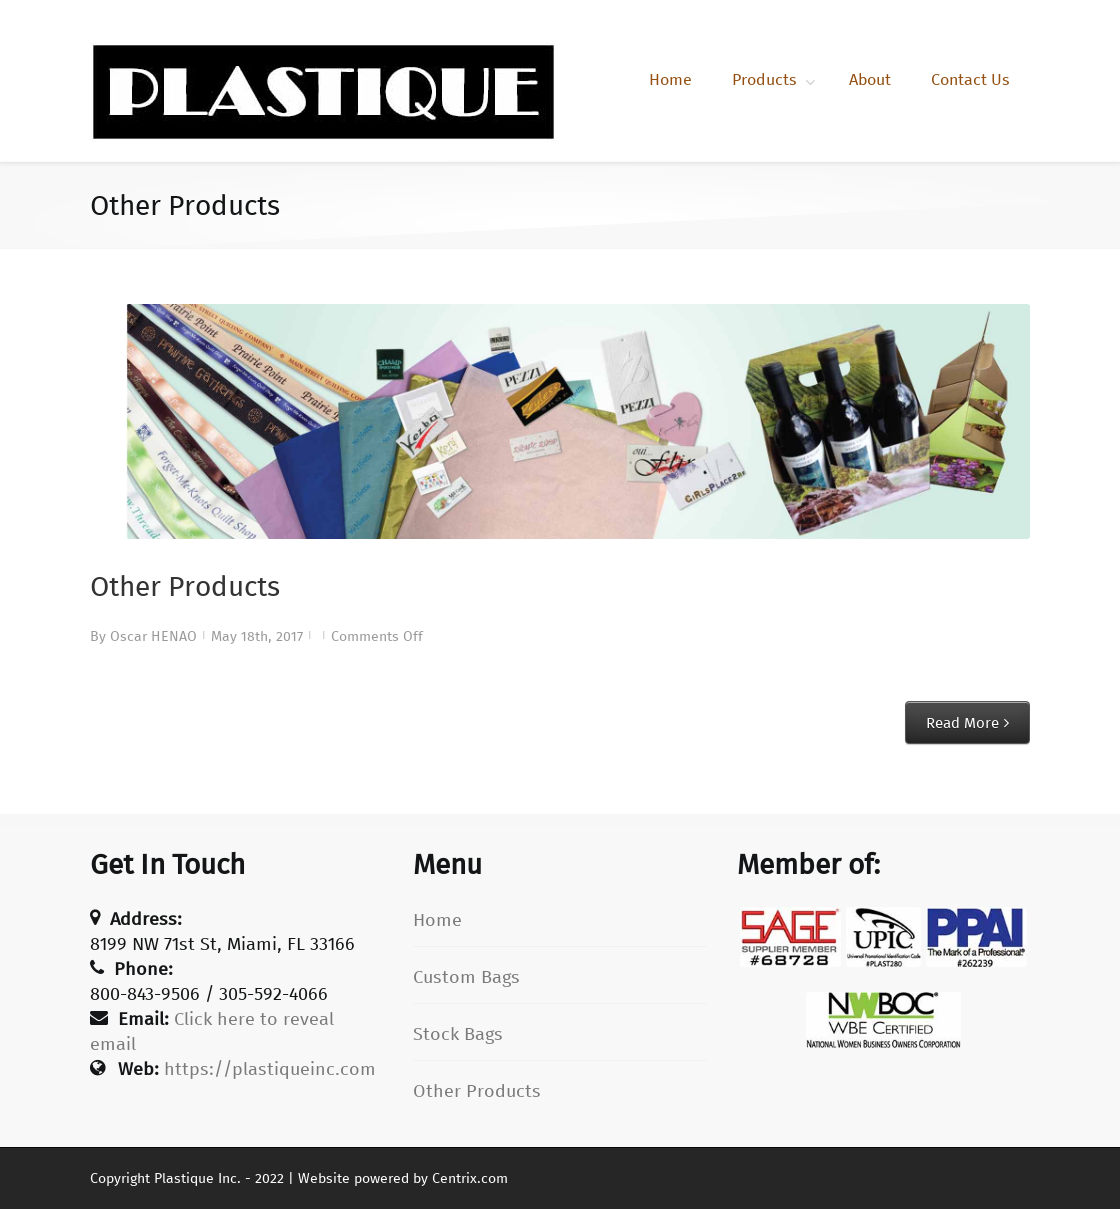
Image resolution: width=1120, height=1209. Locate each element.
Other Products (185, 586)
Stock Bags (458, 1034)
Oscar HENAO (153, 636)
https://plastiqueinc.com (270, 1069)
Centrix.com (470, 1178)
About (870, 79)
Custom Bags (466, 977)
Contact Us (970, 79)
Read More (962, 723)
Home (670, 79)
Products (764, 79)
